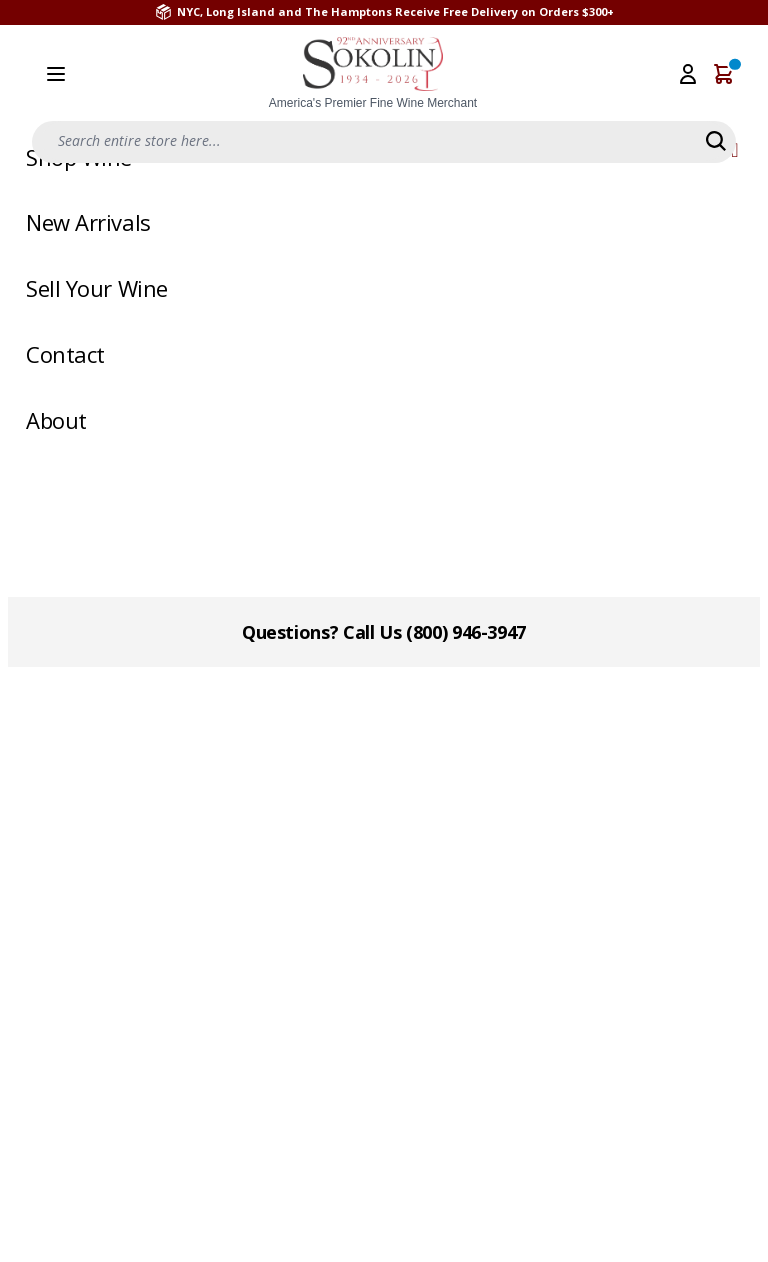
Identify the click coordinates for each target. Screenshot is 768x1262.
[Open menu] (56, 74)
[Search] (716, 141)
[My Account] (688, 74)
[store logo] (373, 74)
